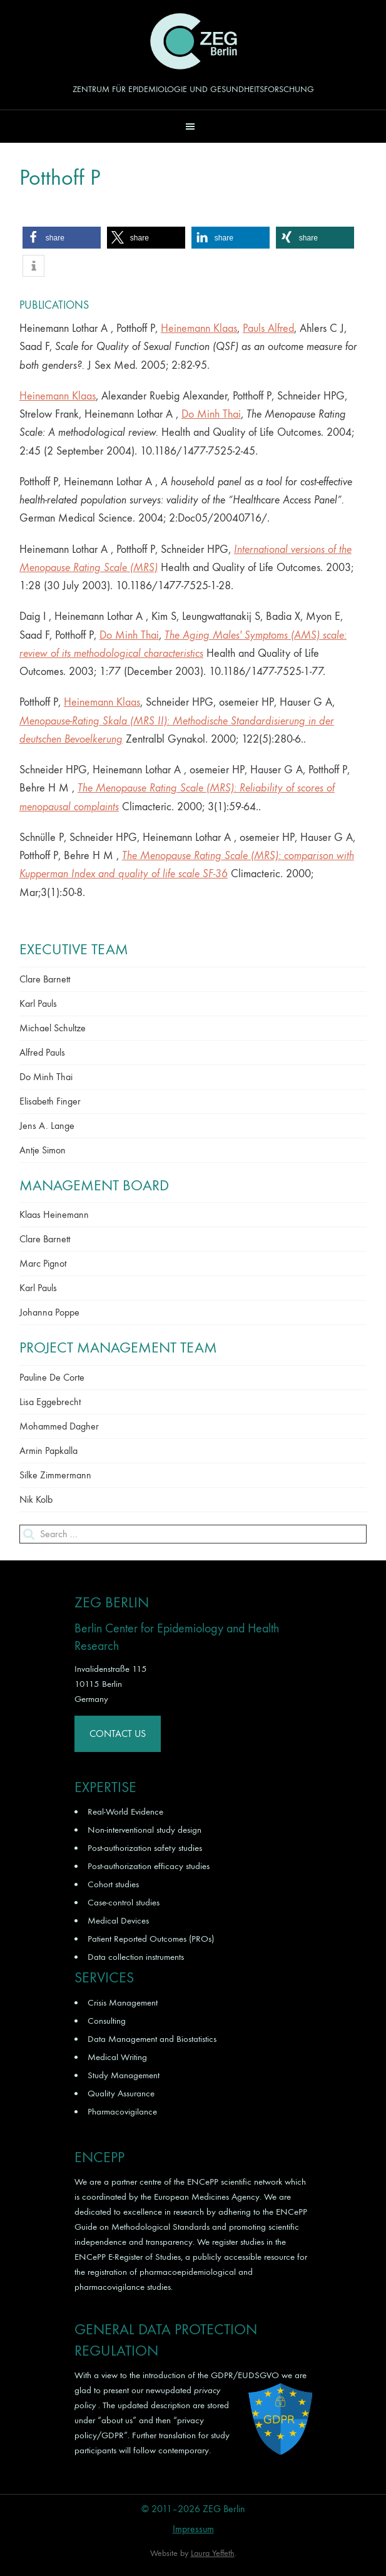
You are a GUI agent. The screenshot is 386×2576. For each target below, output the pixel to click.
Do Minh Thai (211, 414)
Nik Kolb (36, 1499)
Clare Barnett (44, 979)
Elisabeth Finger (50, 1101)
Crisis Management (123, 2002)
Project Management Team (118, 1347)
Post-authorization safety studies (145, 1847)
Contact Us (117, 1733)
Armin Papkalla (48, 1450)
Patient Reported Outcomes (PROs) (151, 1938)
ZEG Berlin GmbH (193, 41)
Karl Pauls (38, 1003)
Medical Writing (117, 2057)
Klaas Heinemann (54, 1214)
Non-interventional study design (144, 1829)
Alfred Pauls (42, 1052)
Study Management (124, 2075)
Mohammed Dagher (59, 1426)
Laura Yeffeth (213, 2553)
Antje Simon (42, 1150)
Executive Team (73, 949)
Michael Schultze (52, 1028)
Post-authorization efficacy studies (149, 1866)
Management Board (94, 1185)
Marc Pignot (42, 1263)
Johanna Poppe (49, 1312)
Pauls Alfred (268, 328)
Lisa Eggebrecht (50, 1402)
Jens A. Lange (46, 1125)
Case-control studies (124, 1902)
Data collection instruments (136, 1956)
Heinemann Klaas (199, 328)
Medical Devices (118, 1920)
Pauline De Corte (51, 1377)
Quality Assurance (121, 2093)
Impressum (193, 2529)
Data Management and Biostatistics (152, 2038)
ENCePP (202, 2181)
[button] (193, 126)
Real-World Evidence (125, 1811)
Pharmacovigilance (122, 2111)
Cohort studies (113, 1884)
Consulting (107, 2020)
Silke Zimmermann (55, 1475)
